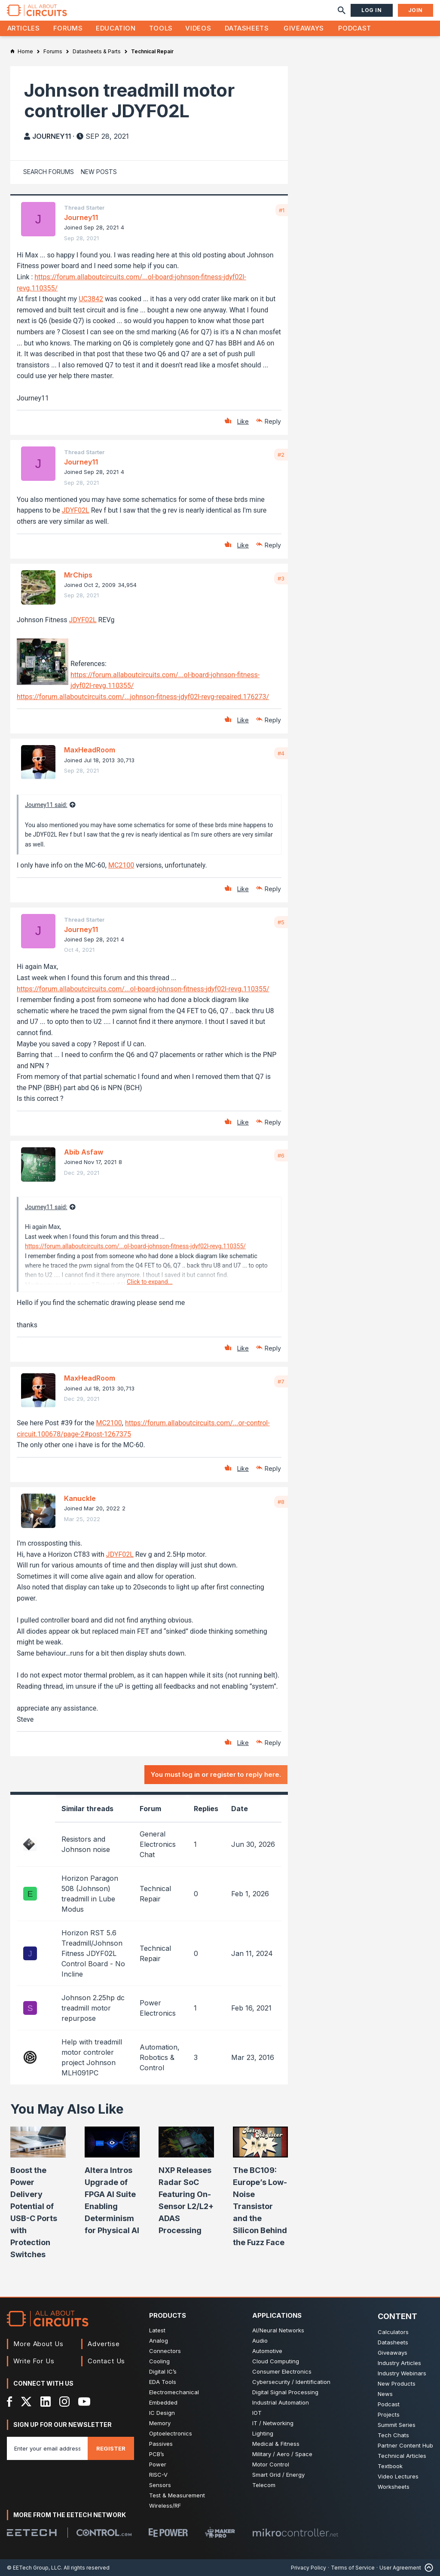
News (385, 2393)
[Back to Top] (427, 2568)
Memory (160, 2423)
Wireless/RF (165, 2505)
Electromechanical (174, 2392)
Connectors (165, 2350)
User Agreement (400, 2567)
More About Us (38, 2344)
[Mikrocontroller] (295, 2532)
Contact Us (106, 2361)
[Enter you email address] (47, 2448)
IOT (257, 2412)
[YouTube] (84, 2402)
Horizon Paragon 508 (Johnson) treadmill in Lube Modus (89, 1893)
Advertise (103, 2344)
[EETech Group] (32, 2532)
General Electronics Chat (158, 1844)
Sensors (160, 2484)
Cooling (159, 2361)
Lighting (262, 2433)
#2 (281, 454)
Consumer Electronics (282, 2371)
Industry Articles (399, 2362)
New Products (397, 2383)
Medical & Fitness (275, 2443)
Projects (389, 2414)
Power (157, 2464)
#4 (281, 753)
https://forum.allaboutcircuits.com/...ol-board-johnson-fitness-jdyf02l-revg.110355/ (143, 989)
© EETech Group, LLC (34, 2567)
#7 (281, 1381)
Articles (23, 28)
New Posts (99, 171)
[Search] (341, 10)
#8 (281, 1501)
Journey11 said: (46, 804)
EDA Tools (162, 2381)
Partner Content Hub (405, 2445)
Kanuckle (80, 1498)
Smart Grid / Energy (278, 2474)
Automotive (267, 2350)
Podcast (354, 28)
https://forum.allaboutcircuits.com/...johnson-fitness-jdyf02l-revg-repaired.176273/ (143, 697)
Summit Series (397, 2424)
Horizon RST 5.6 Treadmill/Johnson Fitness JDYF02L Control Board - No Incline (93, 1953)
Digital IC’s (163, 2371)
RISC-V (158, 2474)
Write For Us (34, 2361)
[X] (26, 2401)
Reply (273, 421)
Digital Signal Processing (285, 2392)
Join (415, 10)
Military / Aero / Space (282, 2454)
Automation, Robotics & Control (160, 2057)
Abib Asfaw (83, 1152)
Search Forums (48, 171)
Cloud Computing (275, 2361)
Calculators (393, 2331)
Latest (157, 2330)
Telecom (263, 2484)
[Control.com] (103, 2532)
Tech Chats (393, 2435)
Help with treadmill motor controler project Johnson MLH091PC (91, 2057)
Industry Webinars (402, 2373)
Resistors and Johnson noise (85, 1844)
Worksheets (393, 2486)
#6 (281, 1155)
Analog (158, 2340)
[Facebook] (9, 2401)
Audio (260, 2340)
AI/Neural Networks (278, 2330)
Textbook (390, 2466)
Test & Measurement (177, 2495)
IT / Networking (272, 2423)
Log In (371, 10)
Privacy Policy (308, 2567)
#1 (281, 210)
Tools (161, 28)
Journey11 (51, 136)
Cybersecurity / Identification (291, 2381)
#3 (281, 578)
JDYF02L (75, 510)
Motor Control (270, 2464)
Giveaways (304, 28)
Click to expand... (149, 1281)
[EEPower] (168, 2532)
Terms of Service (353, 2567)
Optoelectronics (170, 2433)
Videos (198, 28)
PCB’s (156, 2454)
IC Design (162, 2412)
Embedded (163, 2402)
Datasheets (247, 28)
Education (116, 28)
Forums (68, 28)
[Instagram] (64, 2401)
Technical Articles (402, 2455)
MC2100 (121, 865)
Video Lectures (398, 2476)
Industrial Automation (280, 2402)
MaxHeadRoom (89, 750)
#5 (281, 922)
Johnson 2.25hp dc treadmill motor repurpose (93, 2008)
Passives (161, 2443)
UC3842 (91, 299)
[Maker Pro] (220, 2532)
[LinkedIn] (45, 2401)
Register (110, 2448)
